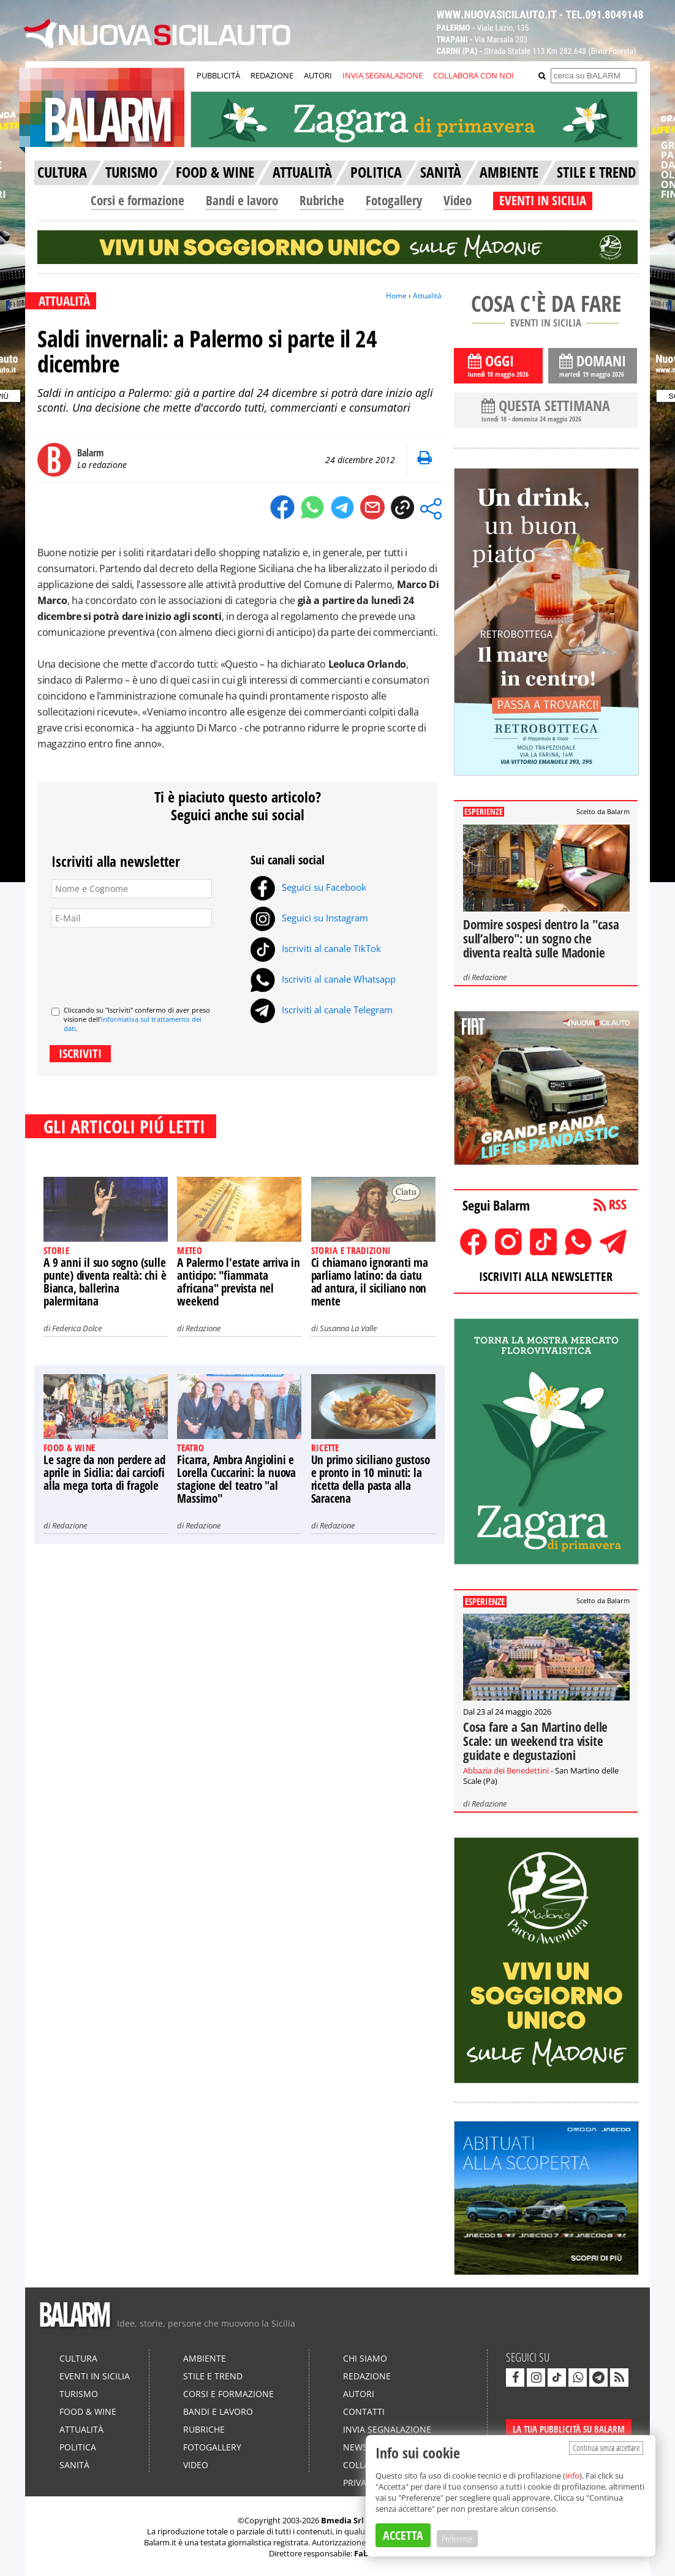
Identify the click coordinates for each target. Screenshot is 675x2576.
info (572, 2475)
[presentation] (144, 962)
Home (396, 295)
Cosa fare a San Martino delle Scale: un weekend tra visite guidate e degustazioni (535, 1741)
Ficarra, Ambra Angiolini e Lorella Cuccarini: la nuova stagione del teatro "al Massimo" (236, 1479)
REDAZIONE (272, 75)
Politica (77, 2447)
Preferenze (457, 2539)
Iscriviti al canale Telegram (322, 1009)
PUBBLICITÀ (218, 75)
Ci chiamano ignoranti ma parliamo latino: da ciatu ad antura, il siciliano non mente (369, 1282)
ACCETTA (403, 2535)
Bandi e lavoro (242, 200)
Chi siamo (365, 2358)
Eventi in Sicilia (94, 2376)
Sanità (74, 2465)
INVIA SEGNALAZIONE (382, 75)
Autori (358, 2394)
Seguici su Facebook (308, 887)
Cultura (78, 2358)
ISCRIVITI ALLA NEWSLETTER (546, 1276)
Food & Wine (87, 2411)
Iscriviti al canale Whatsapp (323, 979)
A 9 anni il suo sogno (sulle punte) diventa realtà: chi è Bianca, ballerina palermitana (104, 1282)
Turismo (78, 2394)
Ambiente (204, 2358)
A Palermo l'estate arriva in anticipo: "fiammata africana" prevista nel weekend (238, 1282)
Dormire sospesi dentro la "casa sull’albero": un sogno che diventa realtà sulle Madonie (541, 938)
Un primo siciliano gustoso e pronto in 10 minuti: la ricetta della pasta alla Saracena (370, 1479)
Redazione (203, 1328)
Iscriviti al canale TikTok (316, 948)
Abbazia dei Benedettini (506, 1770)
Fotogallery (394, 200)
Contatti (364, 2411)
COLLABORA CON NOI (473, 75)
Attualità (427, 295)
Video (457, 200)
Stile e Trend (213, 2376)
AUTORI (318, 75)
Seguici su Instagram (309, 918)
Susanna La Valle (348, 1328)
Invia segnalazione (387, 2429)
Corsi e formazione (137, 200)
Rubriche (322, 200)
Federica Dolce (77, 1328)
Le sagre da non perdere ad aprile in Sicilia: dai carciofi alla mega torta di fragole (104, 1473)
